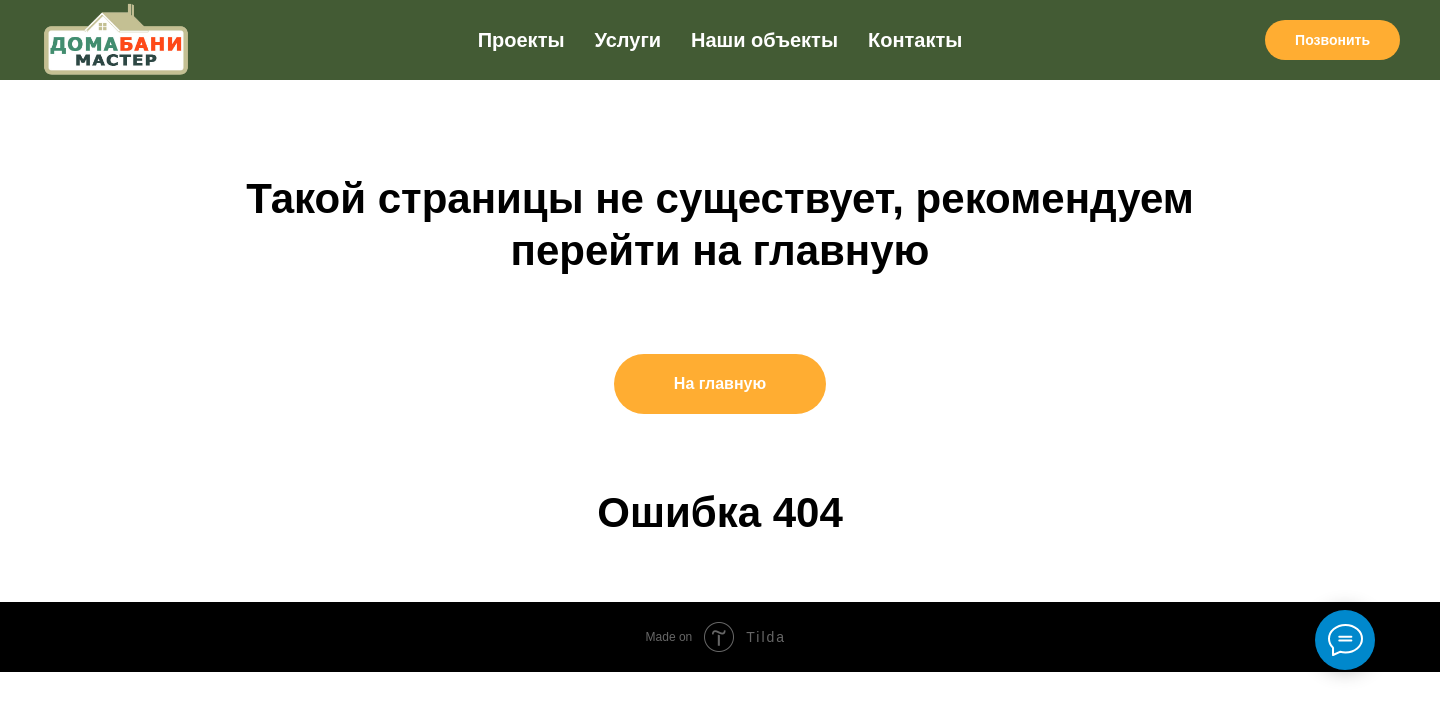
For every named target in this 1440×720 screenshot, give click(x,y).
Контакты (915, 40)
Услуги (628, 40)
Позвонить (1332, 40)
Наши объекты (764, 40)
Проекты (521, 40)
